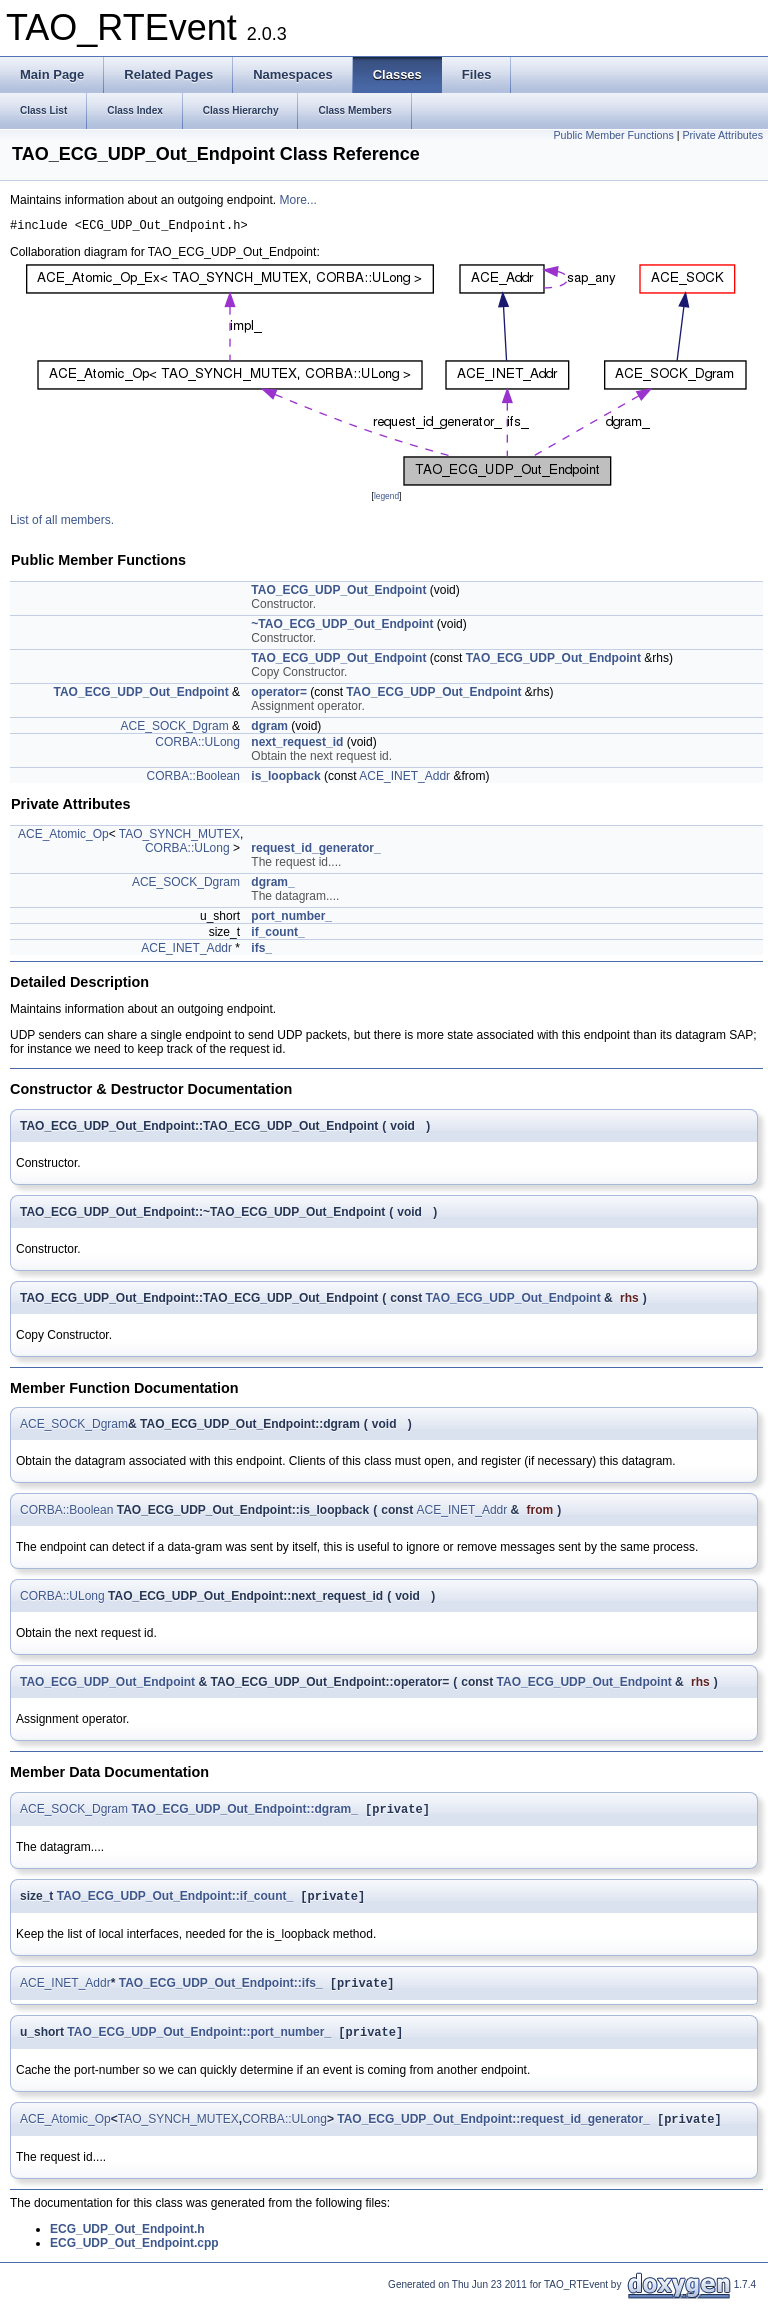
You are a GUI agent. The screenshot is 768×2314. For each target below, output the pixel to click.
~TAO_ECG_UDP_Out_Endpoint (342, 627)
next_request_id (297, 745)
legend (386, 499)
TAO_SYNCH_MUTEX (179, 837)
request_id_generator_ (315, 851)
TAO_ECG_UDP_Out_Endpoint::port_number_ (199, 2043)
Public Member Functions (614, 135)
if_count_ (277, 935)
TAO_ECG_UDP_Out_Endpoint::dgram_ (244, 1814)
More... (298, 200)
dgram (269, 729)
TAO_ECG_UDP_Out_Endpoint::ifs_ (221, 1992)
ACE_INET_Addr (404, 779)
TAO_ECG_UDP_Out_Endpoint (338, 593)
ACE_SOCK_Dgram (175, 729)
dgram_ (272, 885)
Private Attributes (722, 135)
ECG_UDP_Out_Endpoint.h (127, 2242)
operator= (279, 695)
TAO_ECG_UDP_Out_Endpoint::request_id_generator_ (493, 2132)
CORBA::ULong (197, 745)
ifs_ (261, 951)
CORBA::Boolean (193, 779)
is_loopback (285, 779)
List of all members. (62, 523)
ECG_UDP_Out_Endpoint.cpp (134, 2256)
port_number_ (291, 919)
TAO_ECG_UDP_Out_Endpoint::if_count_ (175, 1903)
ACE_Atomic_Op (63, 837)
